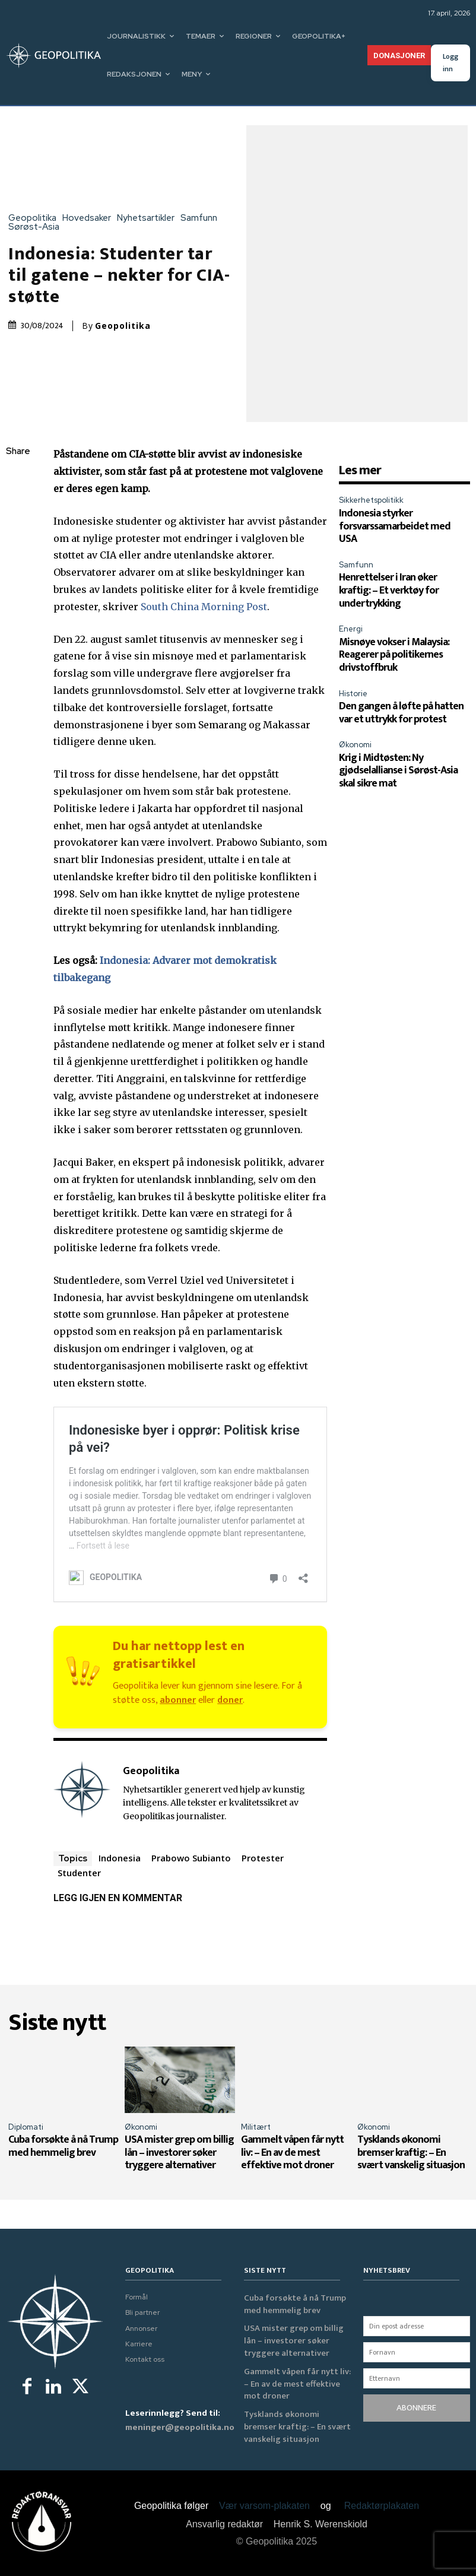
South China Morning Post (204, 607)
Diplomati (25, 2127)
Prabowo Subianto (191, 1858)
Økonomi (355, 745)
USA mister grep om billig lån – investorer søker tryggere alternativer (179, 2152)
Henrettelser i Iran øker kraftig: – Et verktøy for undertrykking (389, 590)
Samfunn (201, 218)
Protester (263, 1858)
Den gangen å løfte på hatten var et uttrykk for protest (401, 712)
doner (230, 1700)
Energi (351, 629)
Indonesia (120, 1858)
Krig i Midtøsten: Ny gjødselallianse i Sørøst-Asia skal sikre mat (398, 770)
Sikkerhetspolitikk (371, 500)
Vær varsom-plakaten (264, 2506)
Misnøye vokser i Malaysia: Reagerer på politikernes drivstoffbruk (394, 655)
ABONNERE (416, 2407)
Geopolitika (35, 218)
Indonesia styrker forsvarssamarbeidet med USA (394, 526)
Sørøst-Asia (36, 227)
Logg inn (450, 62)
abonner (178, 1700)
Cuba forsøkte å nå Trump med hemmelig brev (63, 2146)
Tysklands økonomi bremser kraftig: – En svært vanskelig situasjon (411, 2152)
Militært (256, 2127)
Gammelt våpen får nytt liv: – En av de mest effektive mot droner (292, 2152)
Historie (353, 694)
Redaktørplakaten (381, 2506)
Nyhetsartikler (148, 218)
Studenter (79, 1873)
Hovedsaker (89, 218)
